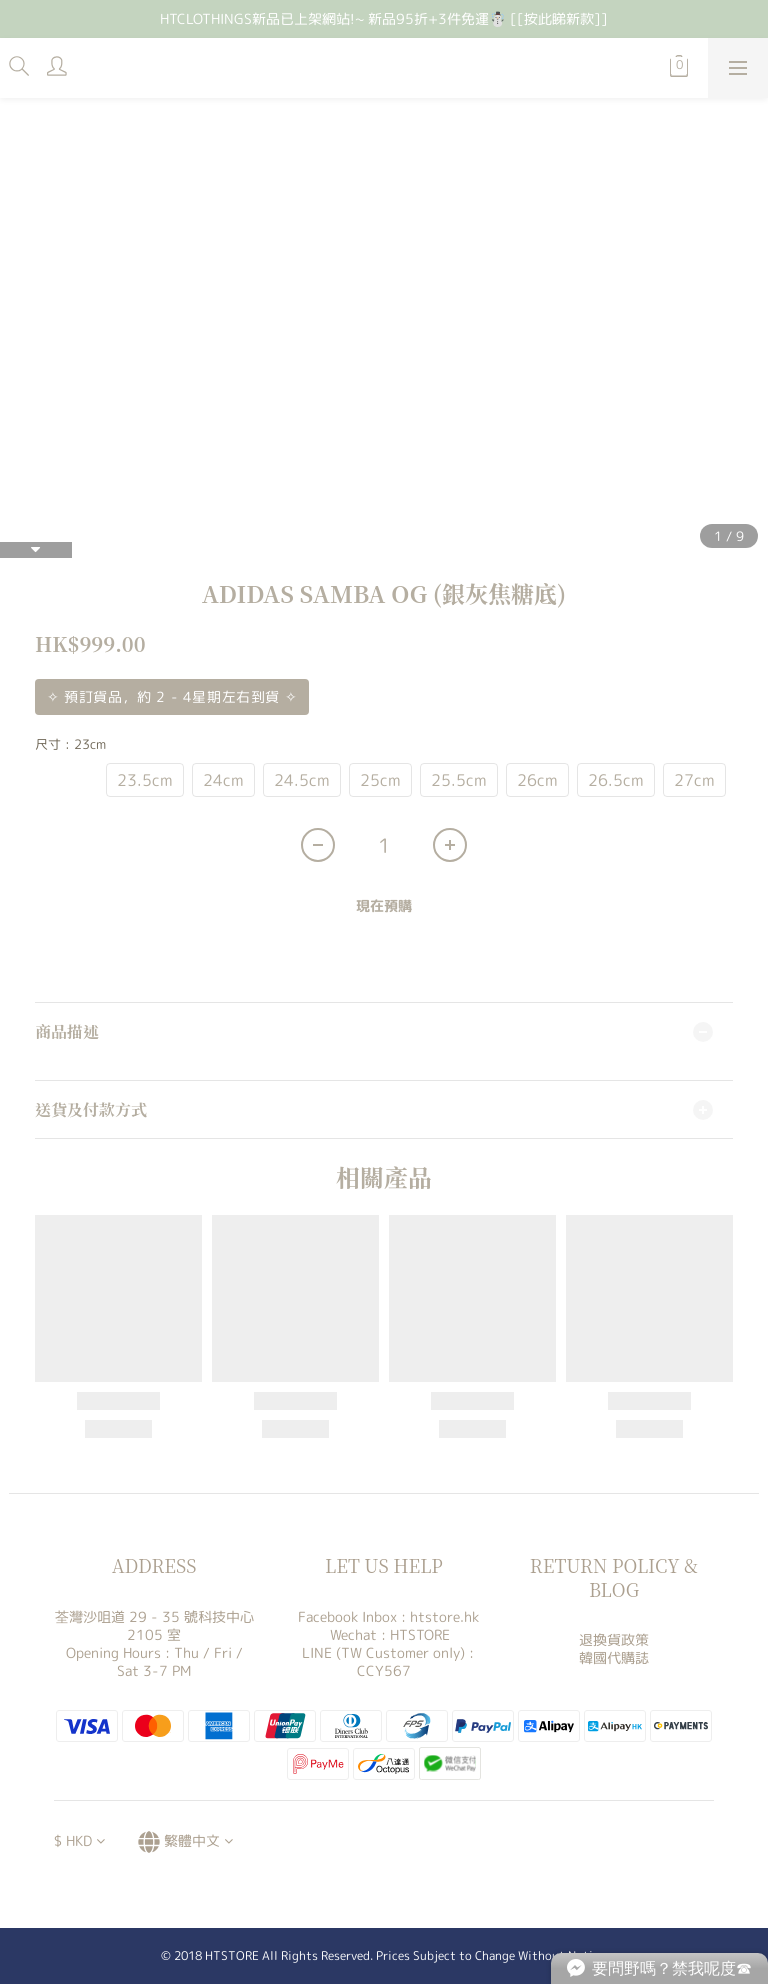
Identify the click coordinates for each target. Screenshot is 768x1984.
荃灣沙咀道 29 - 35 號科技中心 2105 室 (154, 1625)
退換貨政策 (614, 1639)
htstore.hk (444, 1616)
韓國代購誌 (614, 1657)
